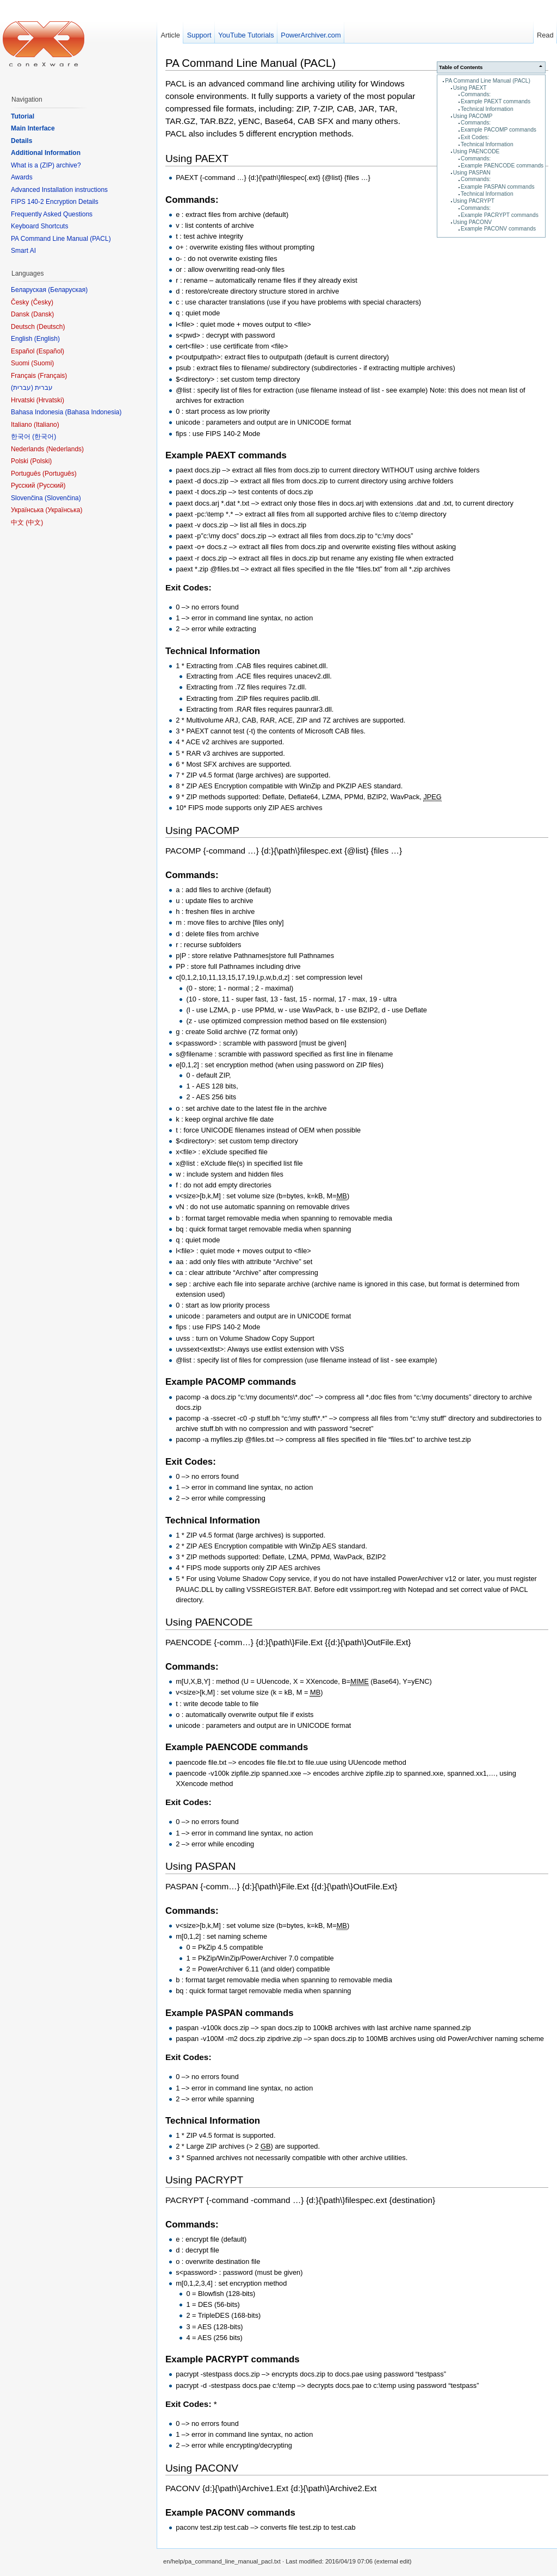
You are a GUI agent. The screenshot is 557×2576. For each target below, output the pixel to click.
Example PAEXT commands (495, 101)
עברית (22, 387)
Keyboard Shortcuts (39, 226)
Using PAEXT (470, 88)
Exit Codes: (475, 137)
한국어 (44, 436)
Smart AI (23, 250)
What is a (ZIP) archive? (46, 165)
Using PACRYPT (473, 201)
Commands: (476, 94)
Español (50, 351)
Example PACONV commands (498, 229)
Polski (40, 461)
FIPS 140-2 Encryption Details (54, 202)
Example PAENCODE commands (502, 166)
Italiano (46, 424)
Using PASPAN (472, 173)
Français (52, 375)
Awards (22, 177)
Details (21, 141)
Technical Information (487, 109)
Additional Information (46, 153)
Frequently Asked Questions (51, 214)
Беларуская (67, 290)
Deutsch (51, 327)
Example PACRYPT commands (500, 215)
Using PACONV (472, 222)
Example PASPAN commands (498, 187)
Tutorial (22, 116)
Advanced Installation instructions (59, 190)
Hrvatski (50, 400)
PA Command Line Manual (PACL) (487, 81)
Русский (51, 485)
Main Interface (33, 128)
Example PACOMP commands (498, 130)
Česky (42, 302)
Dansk (42, 314)
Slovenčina (63, 498)
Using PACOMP (473, 116)
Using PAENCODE (476, 151)
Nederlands (65, 449)
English (47, 339)
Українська (63, 510)
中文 (34, 522)
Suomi (42, 363)
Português (60, 473)
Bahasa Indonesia (93, 412)
